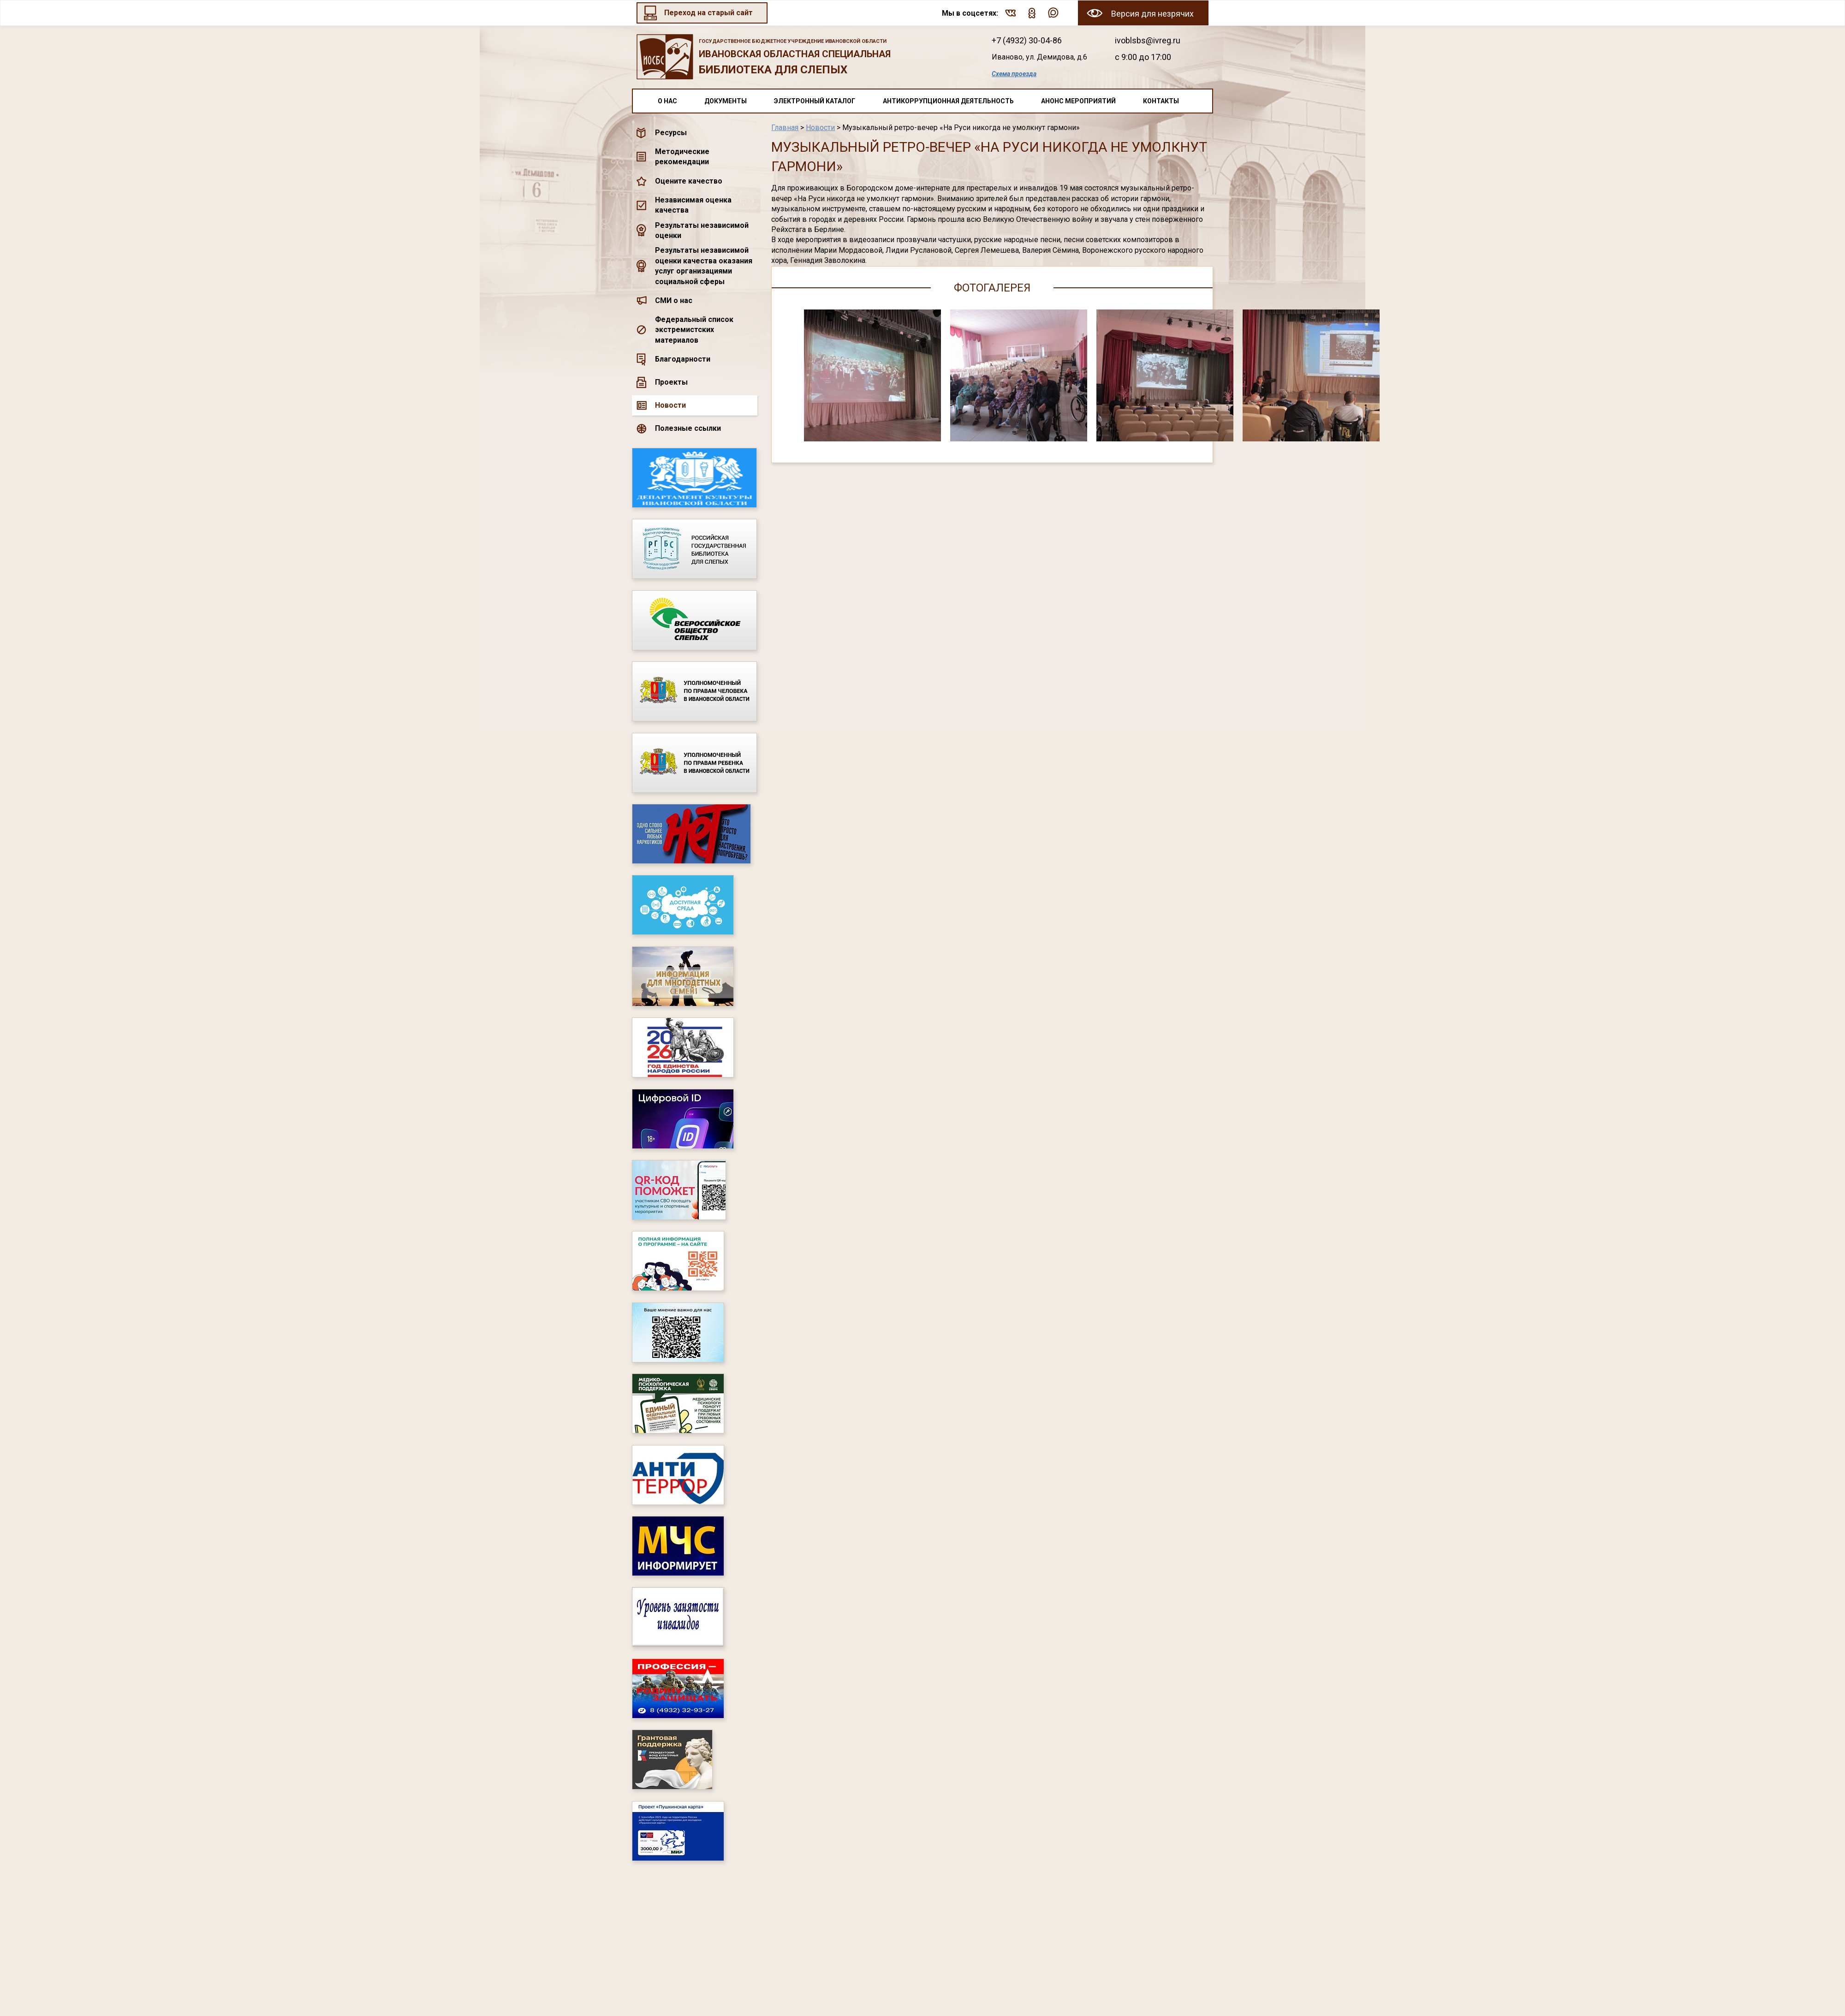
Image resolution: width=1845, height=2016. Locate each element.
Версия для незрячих (1152, 13)
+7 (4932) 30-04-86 (1027, 40)
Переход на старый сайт (708, 12)
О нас (667, 101)
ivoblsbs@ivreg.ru (1147, 40)
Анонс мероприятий (1078, 101)
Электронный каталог (814, 101)
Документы (725, 101)
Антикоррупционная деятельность (948, 101)
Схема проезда (1014, 73)
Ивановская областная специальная (799, 58)
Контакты (1161, 101)
